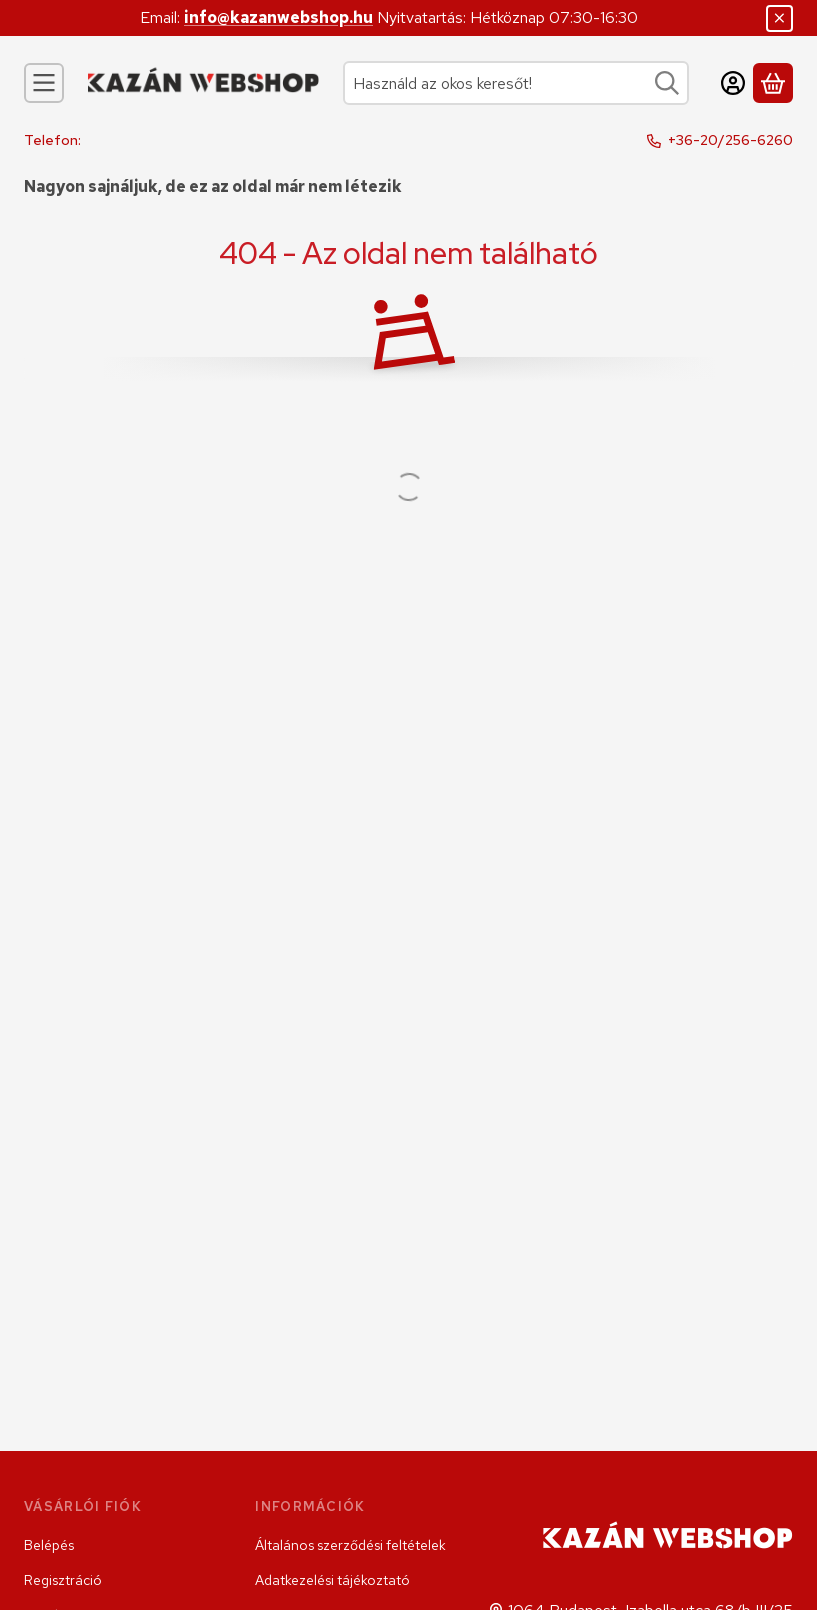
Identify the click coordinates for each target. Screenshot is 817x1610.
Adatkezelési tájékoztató (332, 1580)
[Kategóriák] (44, 83)
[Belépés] (733, 83)
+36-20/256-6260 (730, 140)
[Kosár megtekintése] (773, 83)
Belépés (49, 1545)
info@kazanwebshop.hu (278, 17)
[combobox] (516, 83)
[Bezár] (779, 18)
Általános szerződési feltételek (350, 1545)
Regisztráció (63, 1580)
